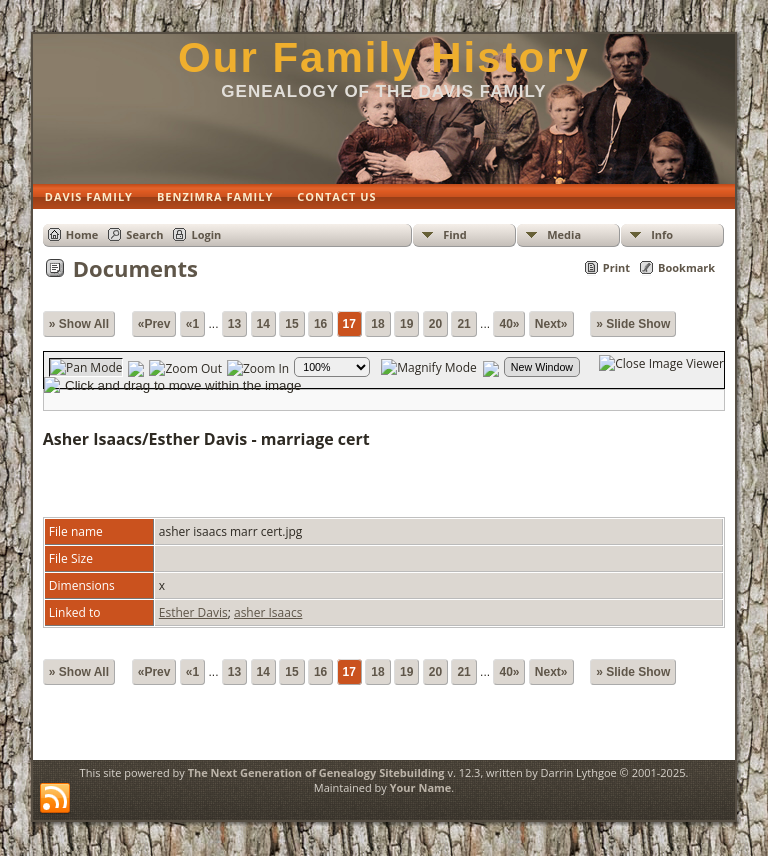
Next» (551, 324)
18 (377, 324)
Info (662, 234)
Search (144, 234)
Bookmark (686, 267)
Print (616, 267)
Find (455, 234)
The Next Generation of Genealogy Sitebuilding (316, 772)
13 (234, 324)
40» (509, 324)
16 (320, 324)
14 (263, 324)
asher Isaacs (268, 612)
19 (406, 324)
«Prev (154, 324)
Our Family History (384, 57)
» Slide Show (633, 324)
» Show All (79, 324)
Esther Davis (193, 612)
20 (435, 324)
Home (82, 234)
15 (291, 324)
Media (564, 234)
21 (463, 324)
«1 (192, 324)
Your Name (421, 787)
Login (206, 234)
